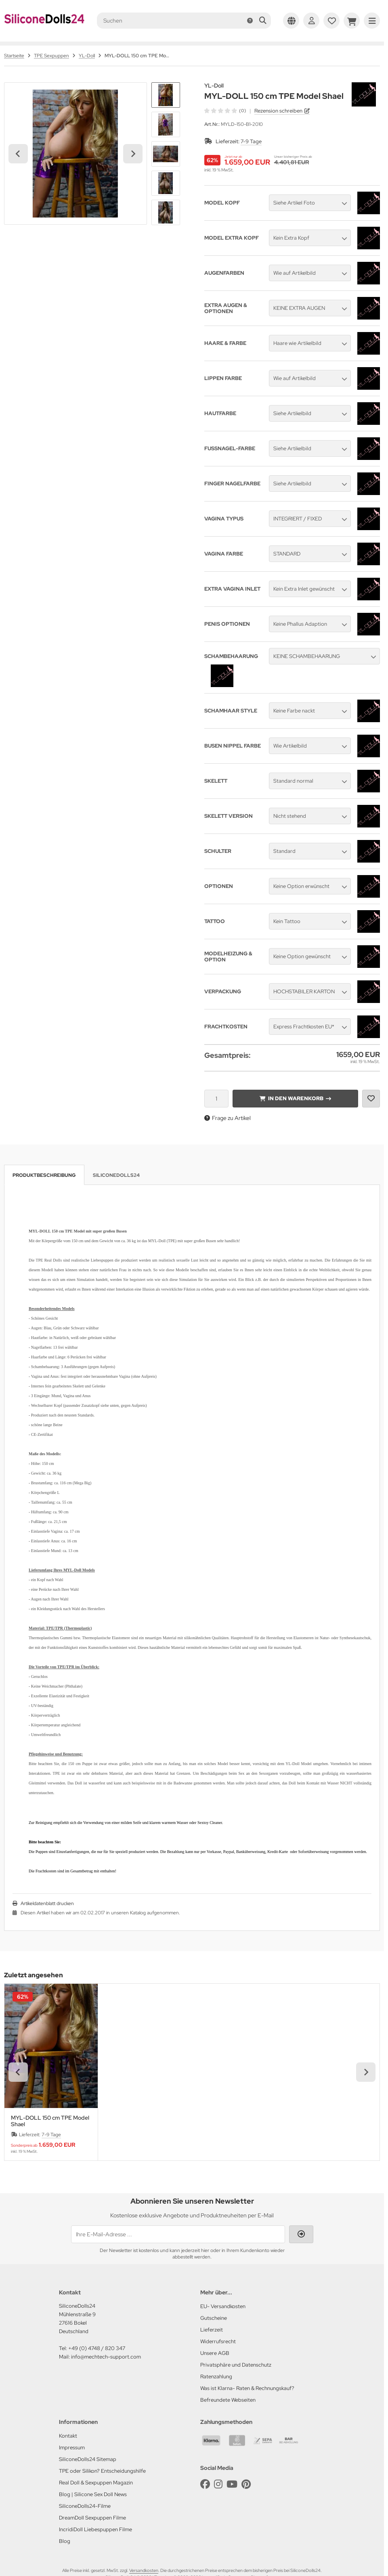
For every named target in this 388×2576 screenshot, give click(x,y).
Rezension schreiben (278, 110)
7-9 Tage (251, 141)
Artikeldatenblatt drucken (47, 1903)
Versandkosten (143, 2570)
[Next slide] (133, 153)
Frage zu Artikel (227, 1118)
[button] (165, 95)
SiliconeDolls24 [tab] (116, 1175)
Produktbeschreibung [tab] (44, 1175)
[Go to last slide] (18, 153)
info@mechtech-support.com (106, 2356)
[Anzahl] (216, 1098)
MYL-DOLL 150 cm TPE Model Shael (50, 2120)
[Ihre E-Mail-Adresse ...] (178, 2234)
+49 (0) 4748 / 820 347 (96, 2348)
